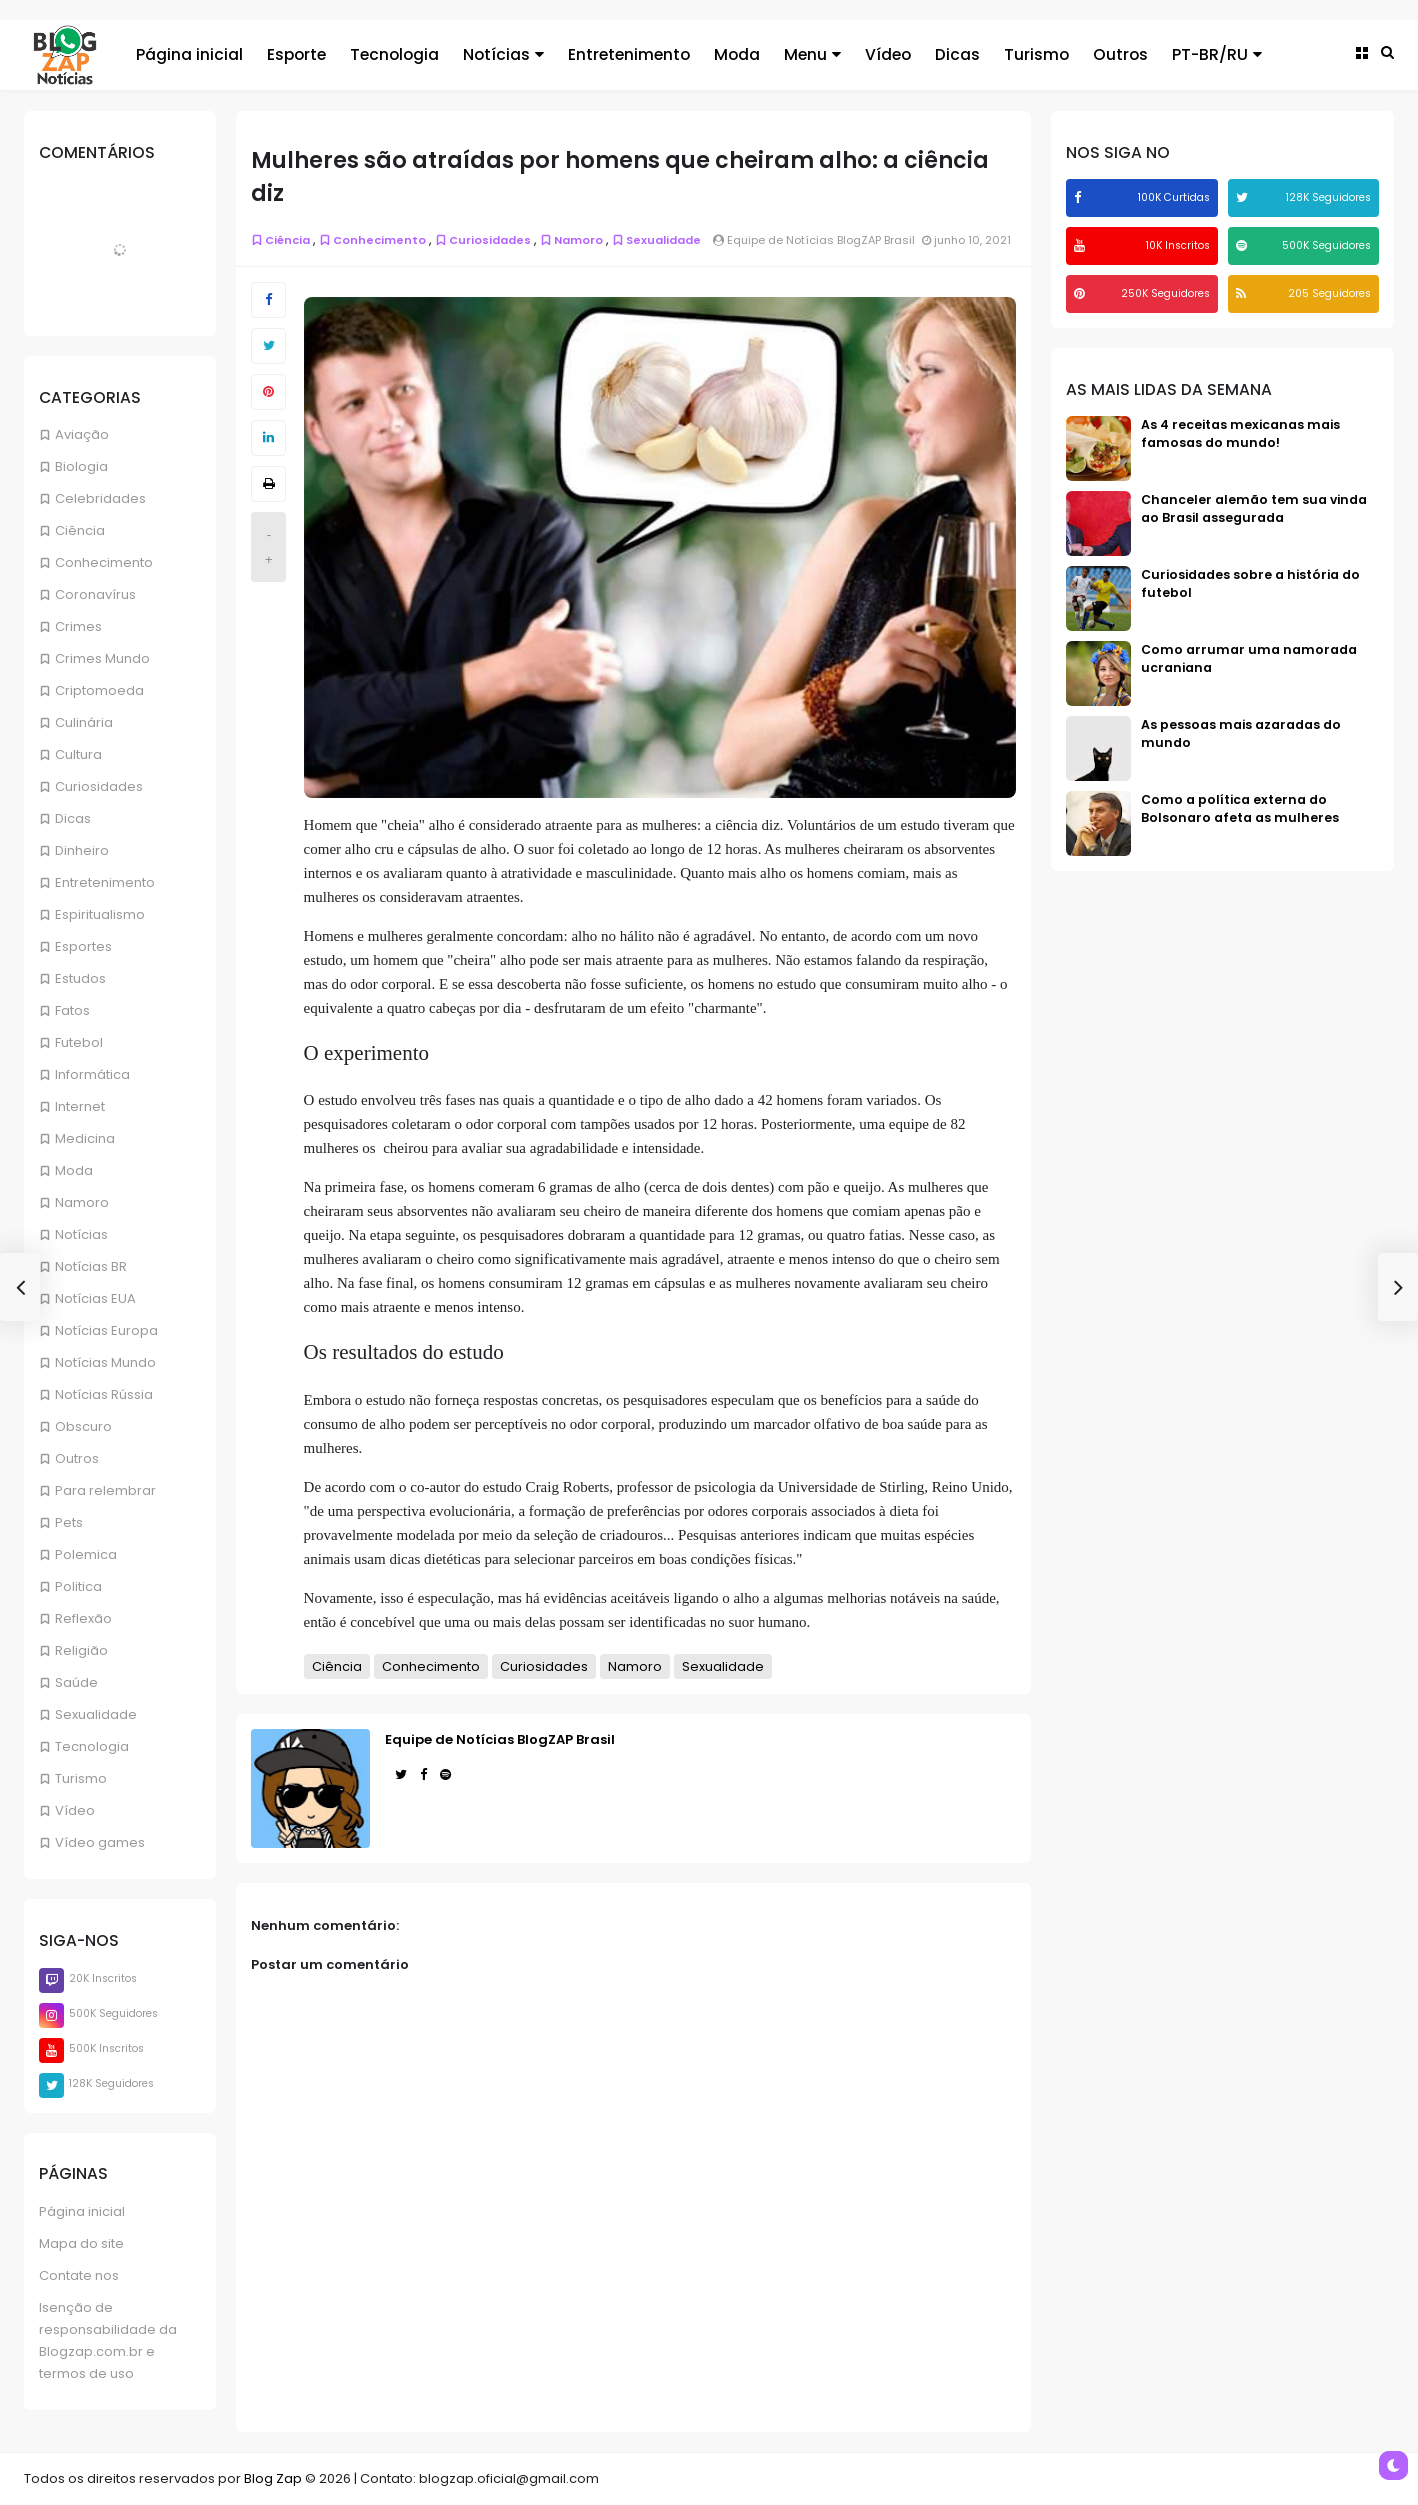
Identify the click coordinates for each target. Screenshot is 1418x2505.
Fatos (72, 1010)
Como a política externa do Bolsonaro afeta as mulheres (1240, 808)
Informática (92, 1074)
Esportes (83, 946)
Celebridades (100, 498)
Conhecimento (104, 562)
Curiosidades (99, 786)
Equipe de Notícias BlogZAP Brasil (500, 1739)
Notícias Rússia (104, 1394)
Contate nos (79, 2275)
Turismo (81, 1778)
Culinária (84, 722)
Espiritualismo (100, 914)
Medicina (85, 1138)
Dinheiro (82, 850)
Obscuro (83, 1426)
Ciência (80, 530)
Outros (77, 1458)
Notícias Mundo (105, 1362)
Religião (81, 1650)
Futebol (79, 1042)
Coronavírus (95, 594)
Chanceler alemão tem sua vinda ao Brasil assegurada (1254, 508)
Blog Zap (273, 2478)
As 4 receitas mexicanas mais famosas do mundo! (1240, 433)
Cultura (78, 754)
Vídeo (75, 1810)
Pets (69, 1522)
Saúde (76, 1682)
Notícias (81, 1234)
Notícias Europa (106, 1330)
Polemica (86, 1554)
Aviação (82, 434)
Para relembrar (105, 1490)
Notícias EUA (95, 1298)
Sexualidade (96, 1714)
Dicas (73, 818)
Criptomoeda (99, 690)
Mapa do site (81, 2243)
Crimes (78, 626)
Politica (78, 1586)
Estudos (80, 978)
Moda (74, 1170)
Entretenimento (105, 882)
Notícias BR (91, 1266)
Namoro (82, 1202)
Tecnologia (92, 1746)
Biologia (81, 466)
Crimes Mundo (102, 658)
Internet (80, 1106)
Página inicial (82, 2211)
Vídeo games (100, 1842)
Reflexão (83, 1618)
